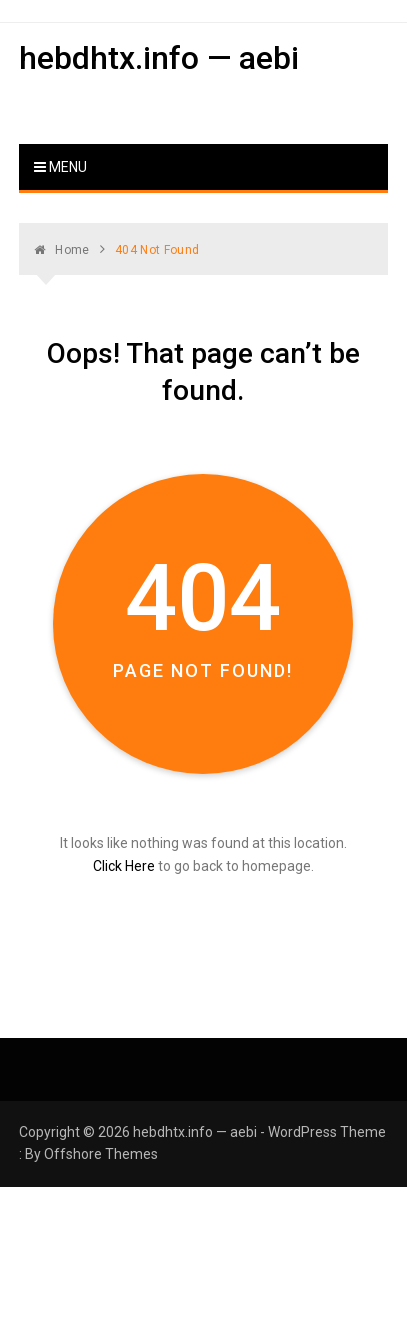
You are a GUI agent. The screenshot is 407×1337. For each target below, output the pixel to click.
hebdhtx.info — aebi (159, 58)
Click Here (124, 866)
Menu (60, 167)
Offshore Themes (101, 1154)
